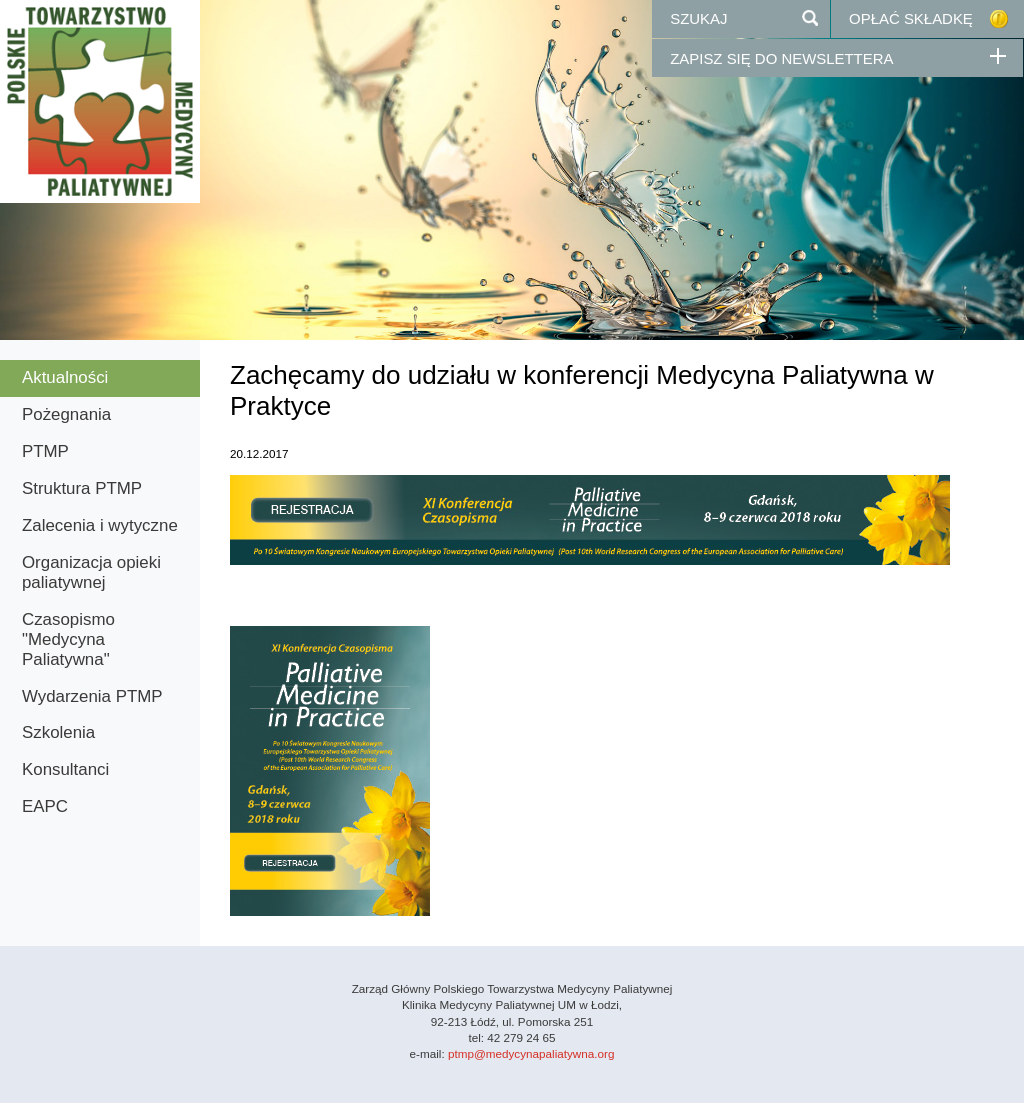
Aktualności (65, 377)
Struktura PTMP (82, 488)
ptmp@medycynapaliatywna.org (531, 1053)
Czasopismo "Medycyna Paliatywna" (68, 639)
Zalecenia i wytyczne (100, 525)
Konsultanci (65, 769)
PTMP (45, 451)
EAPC (45, 806)
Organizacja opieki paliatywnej (91, 572)
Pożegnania (66, 414)
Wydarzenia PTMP (92, 696)
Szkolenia (58, 732)
